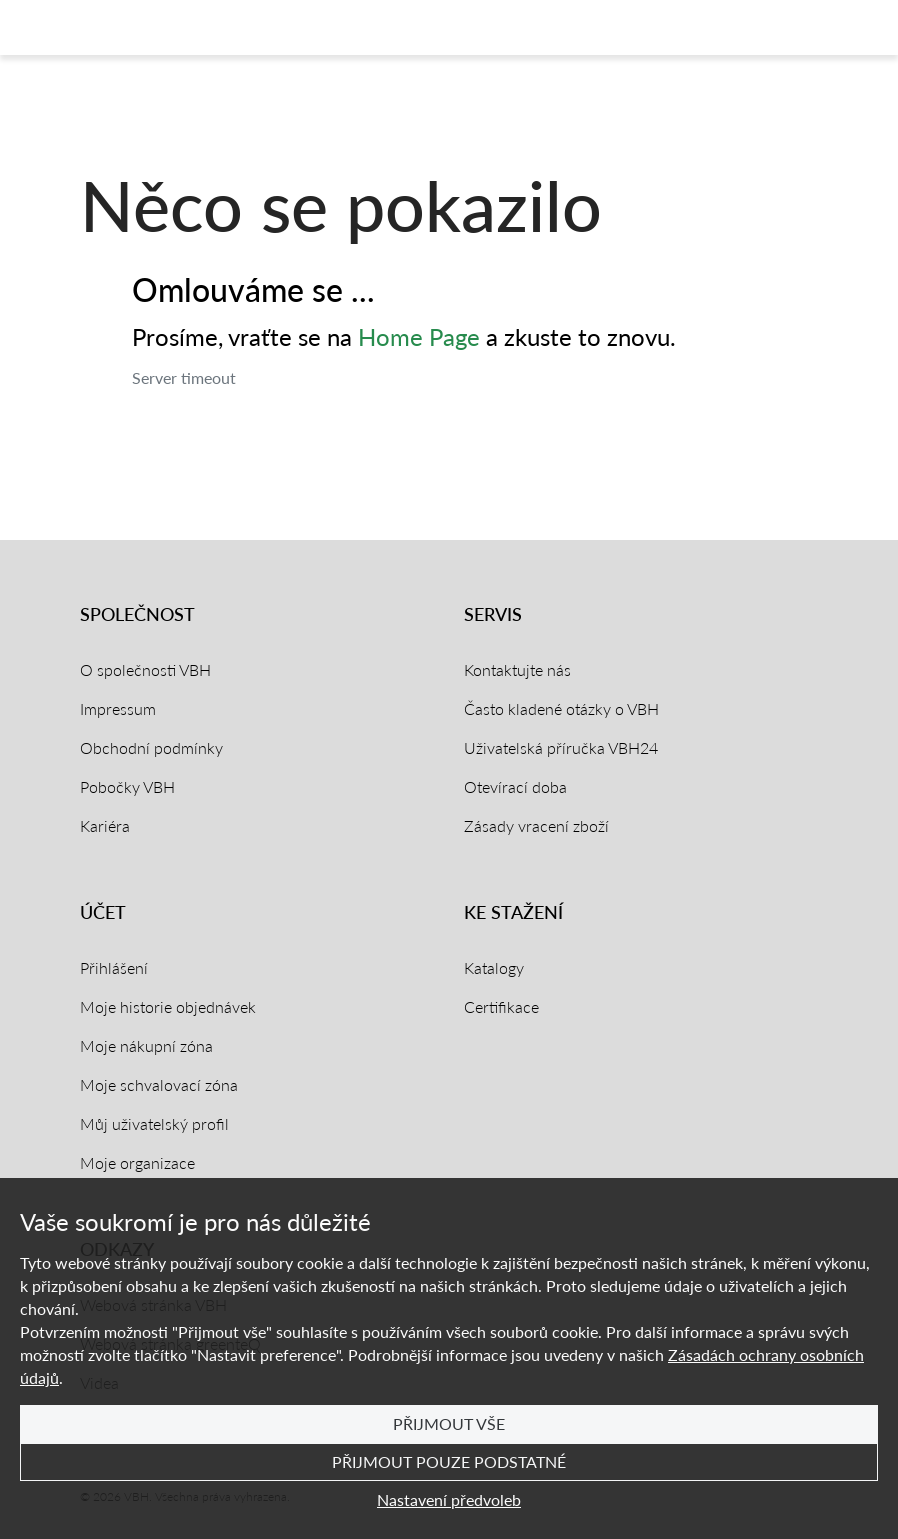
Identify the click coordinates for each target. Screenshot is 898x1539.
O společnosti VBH (145, 669)
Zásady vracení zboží (536, 825)
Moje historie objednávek (168, 1006)
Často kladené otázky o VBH (561, 708)
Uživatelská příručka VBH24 (561, 747)
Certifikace (501, 1006)
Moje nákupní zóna (146, 1045)
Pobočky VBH (127, 786)
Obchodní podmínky (151, 747)
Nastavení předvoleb (449, 1499)
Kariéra (105, 825)
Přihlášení (114, 967)
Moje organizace (137, 1162)
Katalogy (494, 967)
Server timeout (184, 377)
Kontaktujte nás (517, 669)
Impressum (118, 708)
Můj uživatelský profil (154, 1123)
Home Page (419, 336)
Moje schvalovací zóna (159, 1084)
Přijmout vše (449, 1423)
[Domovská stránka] (93, 28)
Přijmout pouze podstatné (449, 1461)
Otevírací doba (515, 786)
